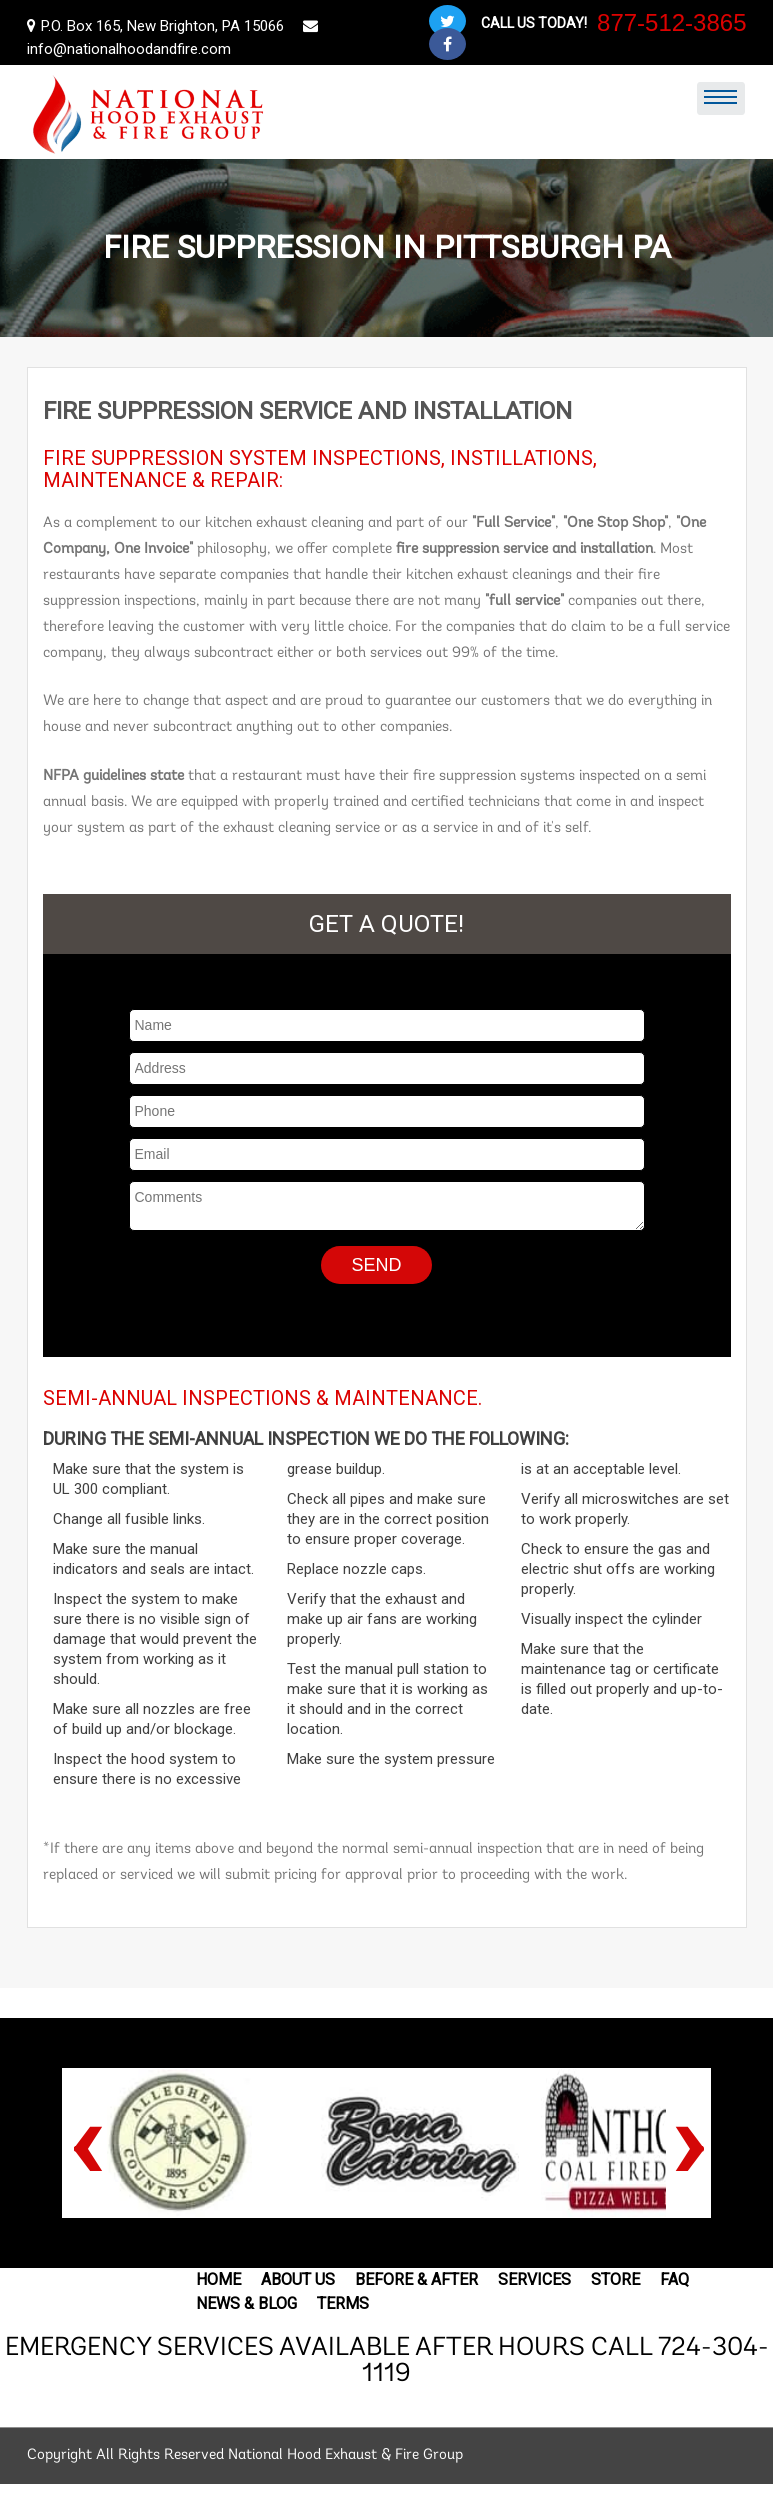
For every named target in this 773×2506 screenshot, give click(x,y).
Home (218, 2279)
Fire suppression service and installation (307, 411)
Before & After (416, 2279)
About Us (298, 2279)
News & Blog (246, 2303)
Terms (343, 2303)
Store (615, 2279)
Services (534, 2279)
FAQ (674, 2279)
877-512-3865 (671, 22)
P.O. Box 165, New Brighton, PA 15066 (157, 26)
